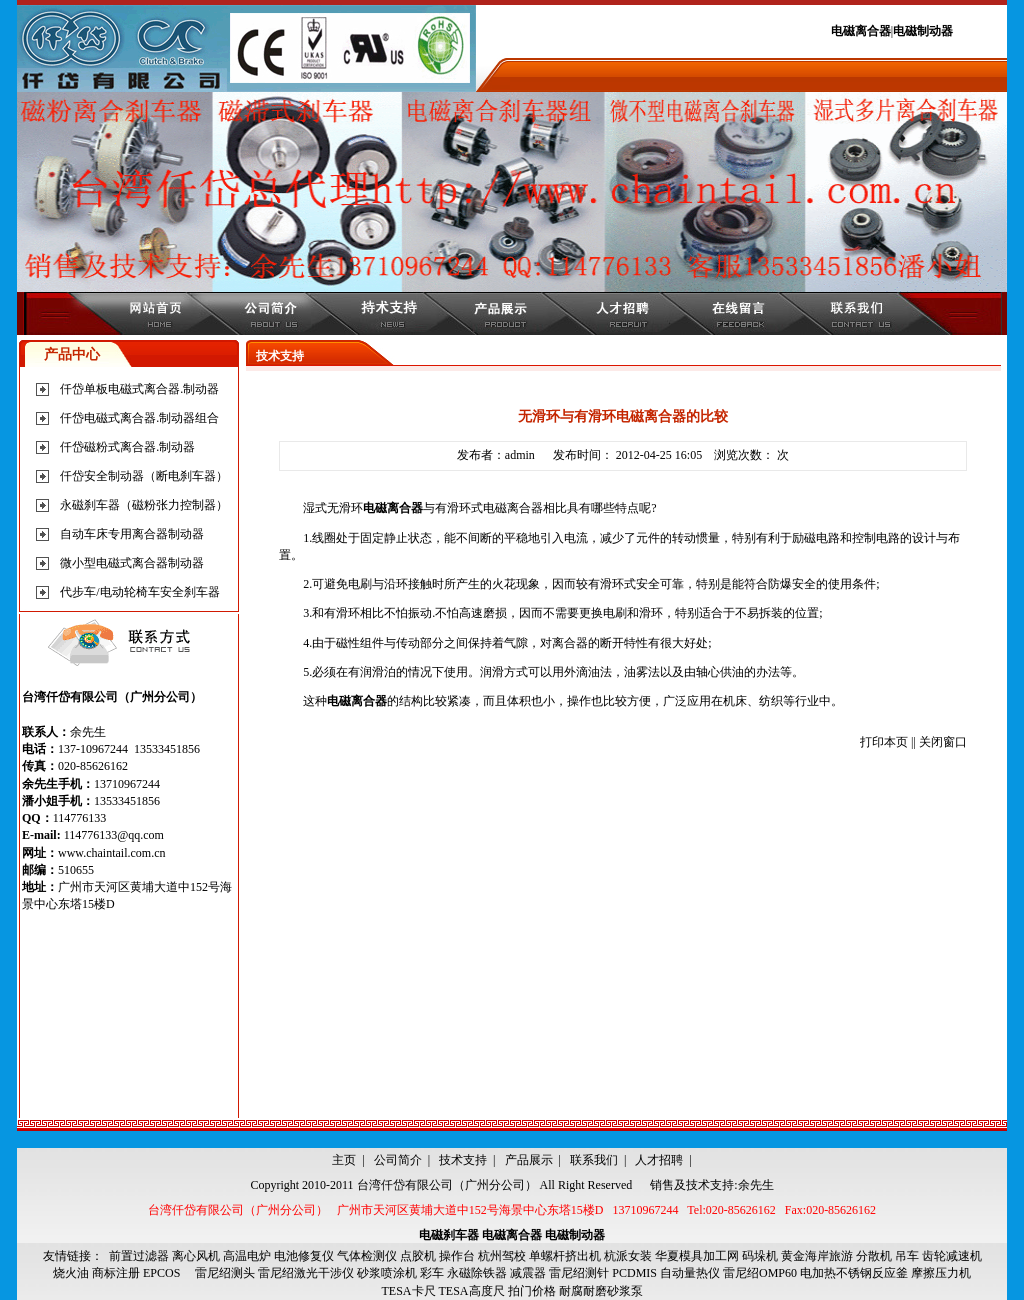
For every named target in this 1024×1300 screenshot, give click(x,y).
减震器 (528, 1273)
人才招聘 (659, 1160)
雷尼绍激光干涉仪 (306, 1273)
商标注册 (116, 1273)
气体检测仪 (367, 1256)
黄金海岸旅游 (817, 1256)
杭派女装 (628, 1256)
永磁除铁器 (477, 1273)
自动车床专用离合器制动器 (132, 534)
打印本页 (884, 742)
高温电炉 (247, 1256)
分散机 (874, 1256)
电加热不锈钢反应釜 (854, 1273)
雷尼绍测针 (579, 1273)
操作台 (457, 1256)
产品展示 (529, 1160)
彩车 (432, 1273)
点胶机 (418, 1256)
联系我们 (594, 1160)
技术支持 (463, 1160)
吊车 (907, 1256)
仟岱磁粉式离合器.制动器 (127, 447)
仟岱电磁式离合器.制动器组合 (139, 418)
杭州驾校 (502, 1256)
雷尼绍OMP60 (760, 1273)
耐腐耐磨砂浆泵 (601, 1291)
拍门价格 (532, 1291)
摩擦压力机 (941, 1273)
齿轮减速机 (952, 1256)
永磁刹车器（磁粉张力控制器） (144, 505)
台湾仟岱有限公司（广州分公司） (447, 1185)
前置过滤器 (139, 1256)
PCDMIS (634, 1273)
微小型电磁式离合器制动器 (132, 563)
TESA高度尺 (472, 1291)
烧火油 (71, 1273)
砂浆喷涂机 (387, 1273)
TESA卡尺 (409, 1291)
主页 (344, 1160)
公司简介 (398, 1160)
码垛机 (760, 1256)
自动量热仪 (690, 1273)
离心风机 (196, 1256)
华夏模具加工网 (697, 1256)
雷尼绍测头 (225, 1273)
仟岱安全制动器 (102, 476)
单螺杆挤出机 (565, 1256)
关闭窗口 (943, 742)
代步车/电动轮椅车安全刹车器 (139, 592)
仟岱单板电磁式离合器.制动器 (139, 389)
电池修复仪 (304, 1256)
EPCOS (167, 1273)
